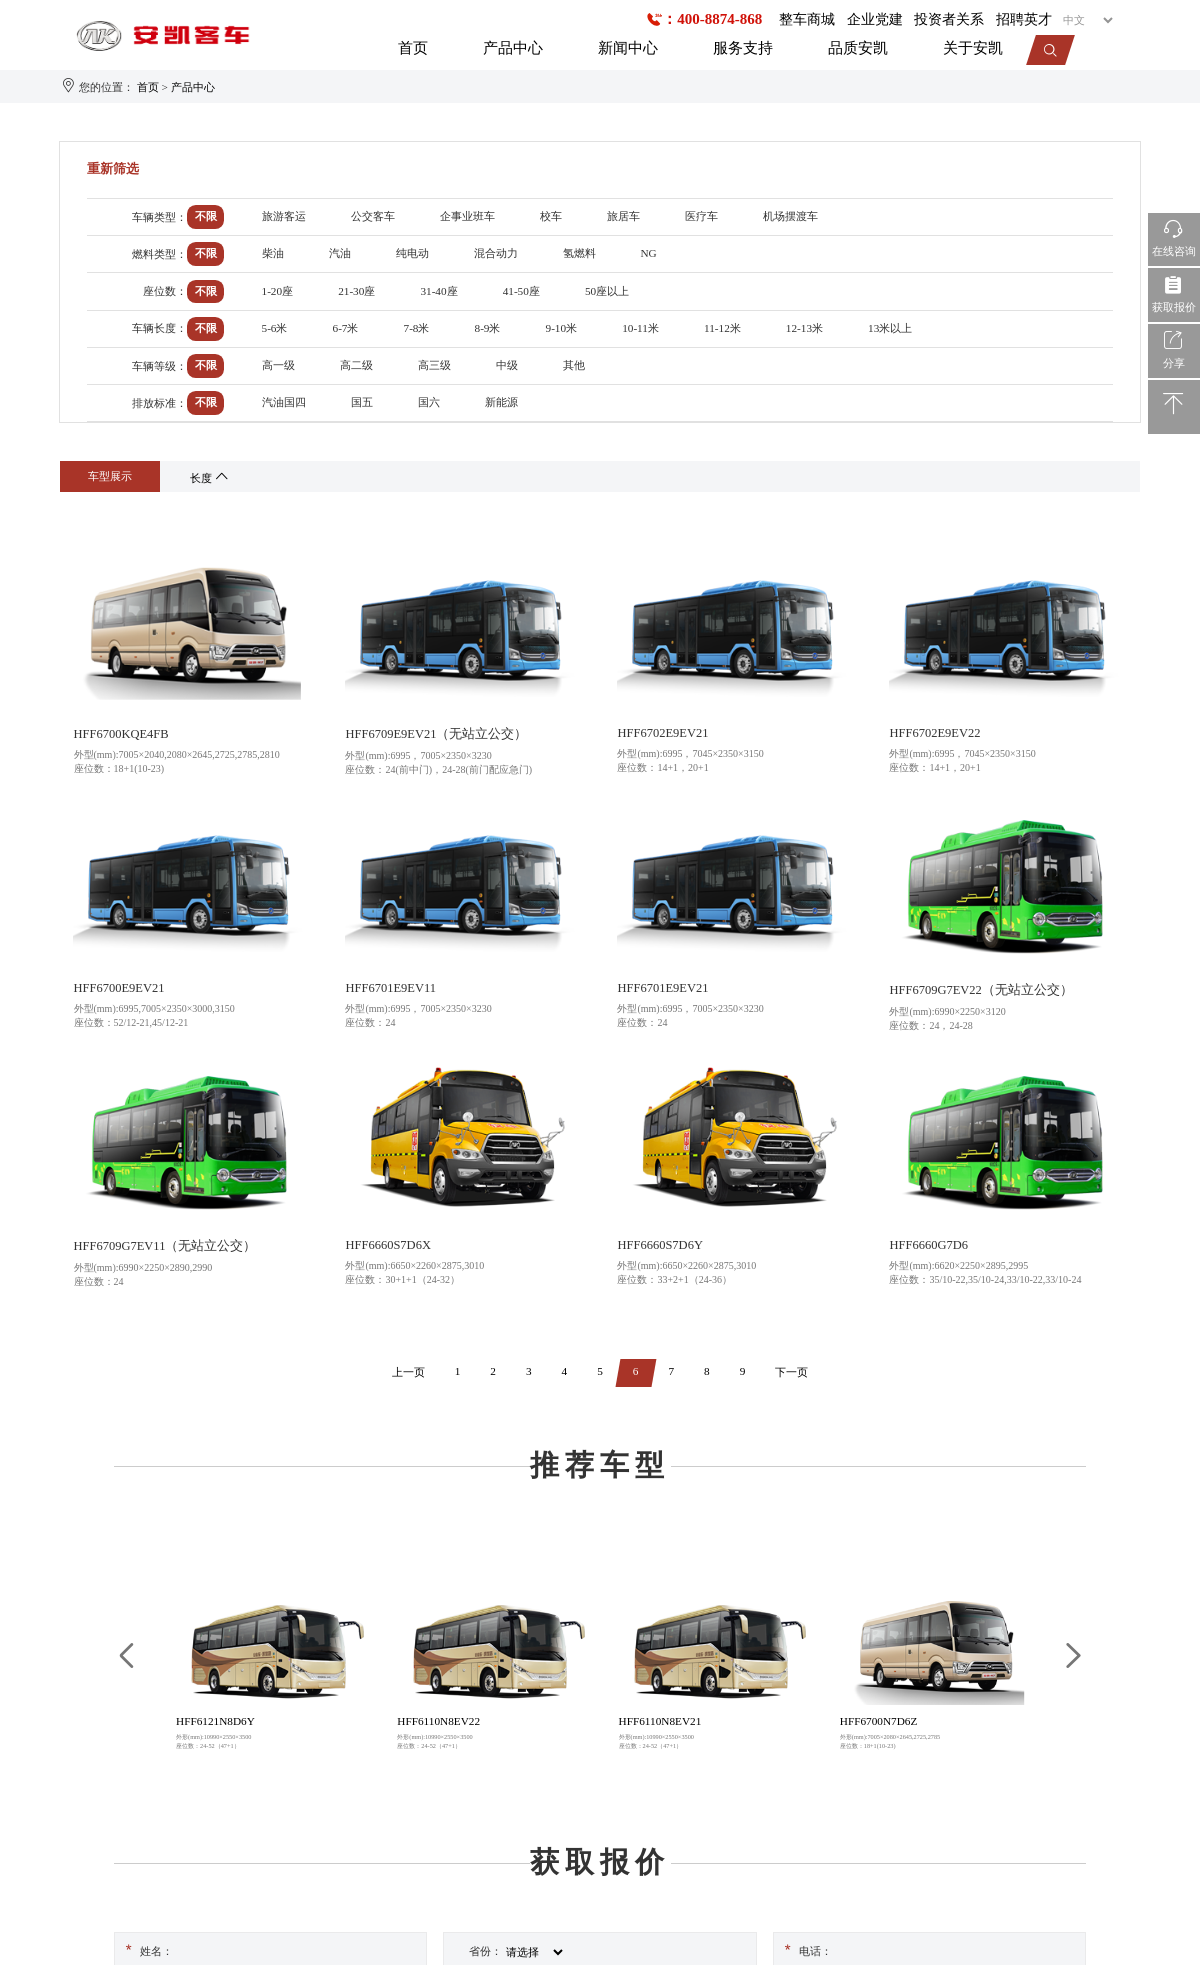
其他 (574, 365)
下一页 (791, 1372)
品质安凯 (858, 48)
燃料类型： (159, 254)
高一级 (278, 365)
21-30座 (356, 291)
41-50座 (521, 291)
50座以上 (607, 291)
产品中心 (513, 48)
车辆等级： (159, 366)
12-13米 (804, 328)
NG (649, 253)
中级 (507, 365)
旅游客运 (284, 216)
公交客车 (373, 216)
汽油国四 (284, 402)
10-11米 (640, 328)
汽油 (340, 253)
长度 (210, 478)
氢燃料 (579, 253)
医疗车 (701, 216)
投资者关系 (949, 19)
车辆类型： (159, 217)
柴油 (273, 253)
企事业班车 (467, 216)
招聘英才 (1024, 19)
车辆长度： (159, 328)
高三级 (434, 365)
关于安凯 (973, 48)
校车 (551, 216)
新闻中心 (628, 48)
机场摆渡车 (790, 216)
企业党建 (875, 19)
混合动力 (496, 253)
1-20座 (278, 291)
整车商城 (807, 19)
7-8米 (417, 328)
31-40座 (438, 291)
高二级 (356, 365)
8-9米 (488, 328)
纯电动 (412, 253)
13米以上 (890, 328)
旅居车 (623, 216)
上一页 (408, 1372)
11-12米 (722, 328)
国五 (362, 402)
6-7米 (346, 328)
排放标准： (159, 403)
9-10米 (562, 328)
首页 (413, 48)
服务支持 (743, 48)
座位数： (165, 291)
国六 (429, 402)
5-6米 (275, 328)
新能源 (501, 402)
